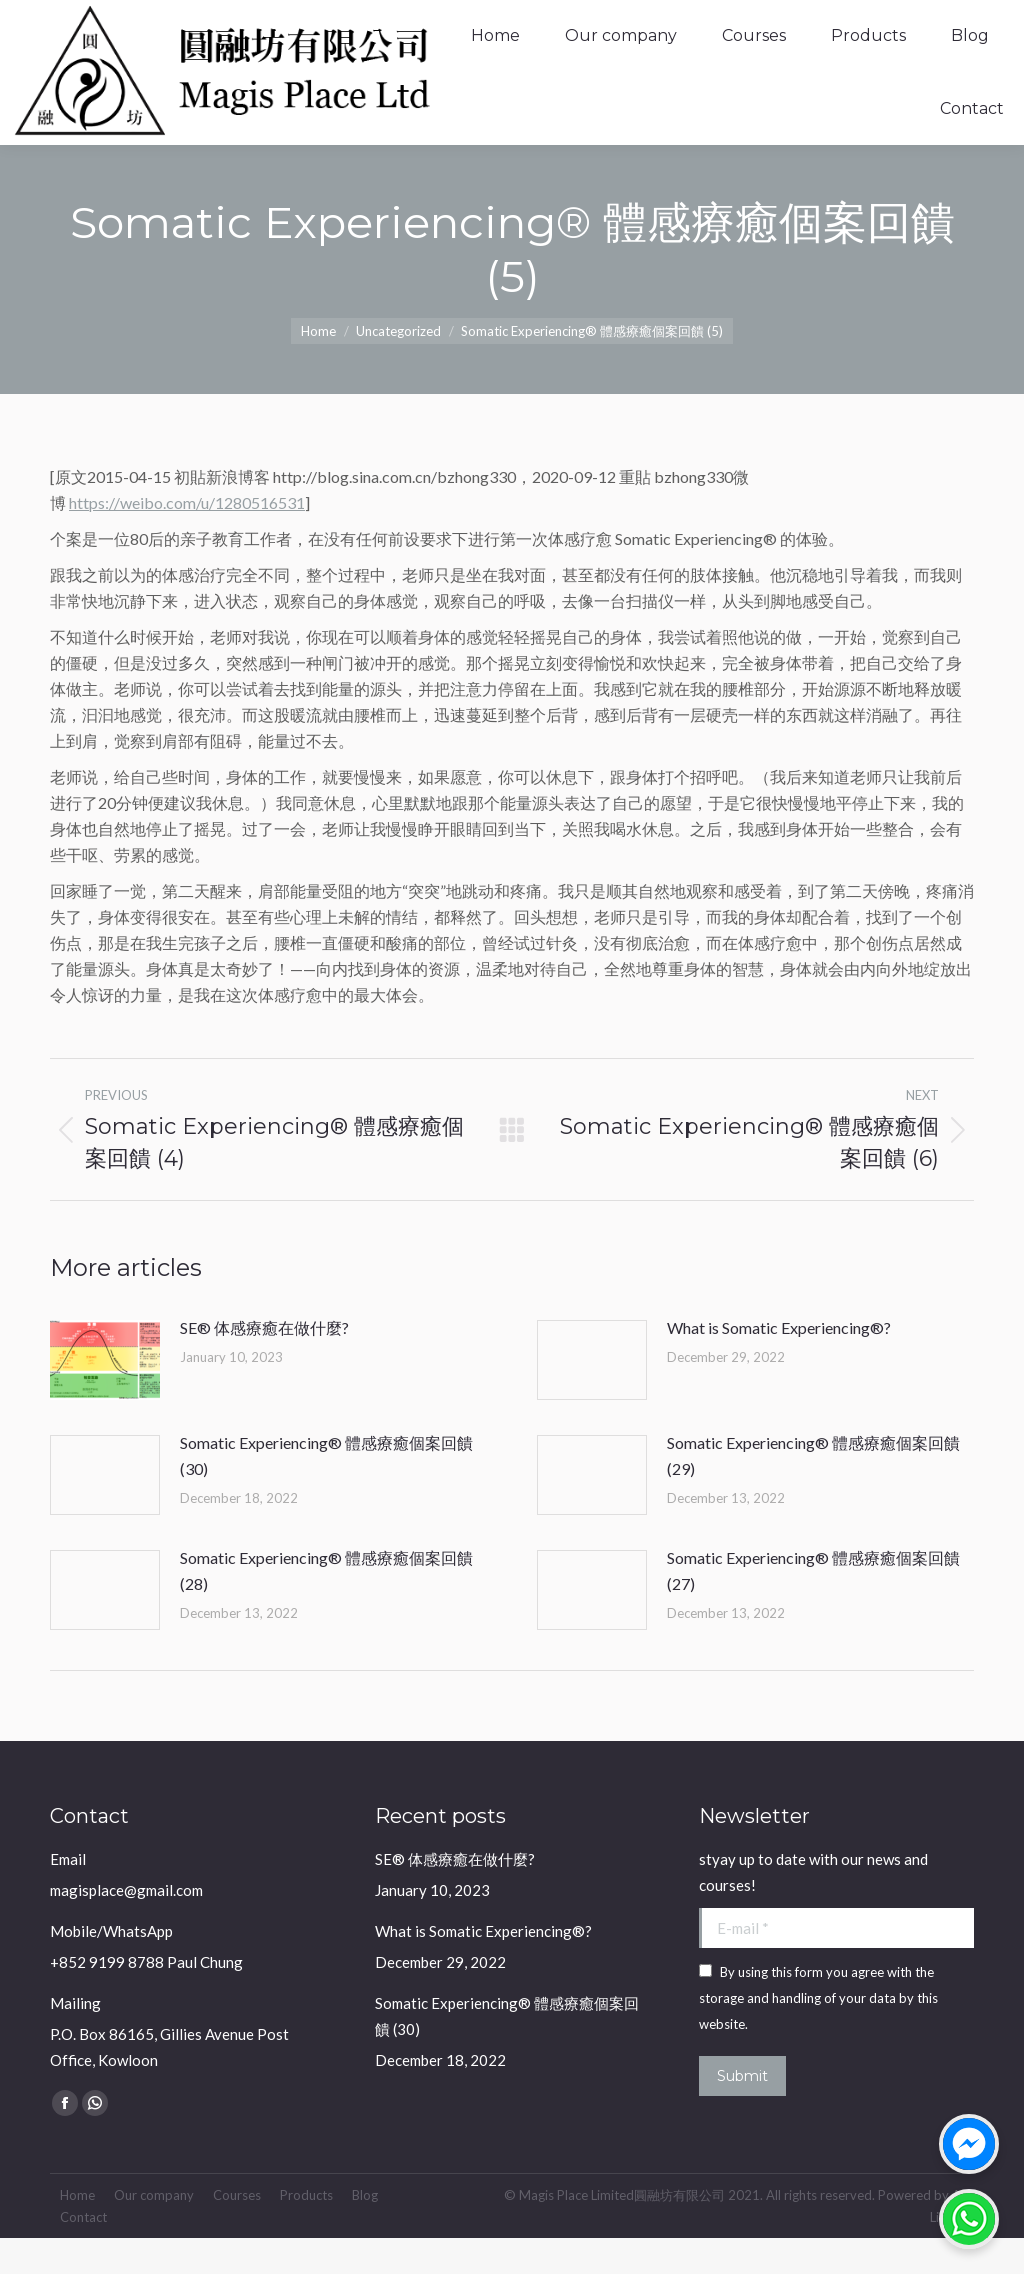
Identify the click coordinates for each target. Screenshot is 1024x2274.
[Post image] (105, 1396)
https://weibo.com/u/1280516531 (187, 538)
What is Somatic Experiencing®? (779, 1363)
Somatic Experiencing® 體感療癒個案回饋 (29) (813, 1491)
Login (947, 18)
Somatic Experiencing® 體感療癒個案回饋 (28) (326, 1606)
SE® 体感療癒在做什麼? (264, 1363)
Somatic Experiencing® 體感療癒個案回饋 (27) (813, 1606)
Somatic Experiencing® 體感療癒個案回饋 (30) (326, 1491)
